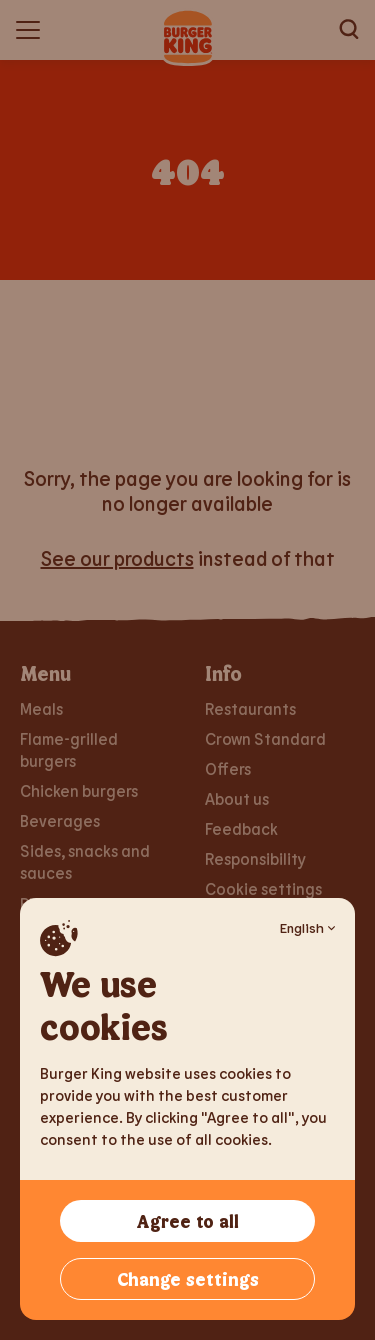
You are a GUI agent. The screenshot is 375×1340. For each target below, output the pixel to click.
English (307, 927)
